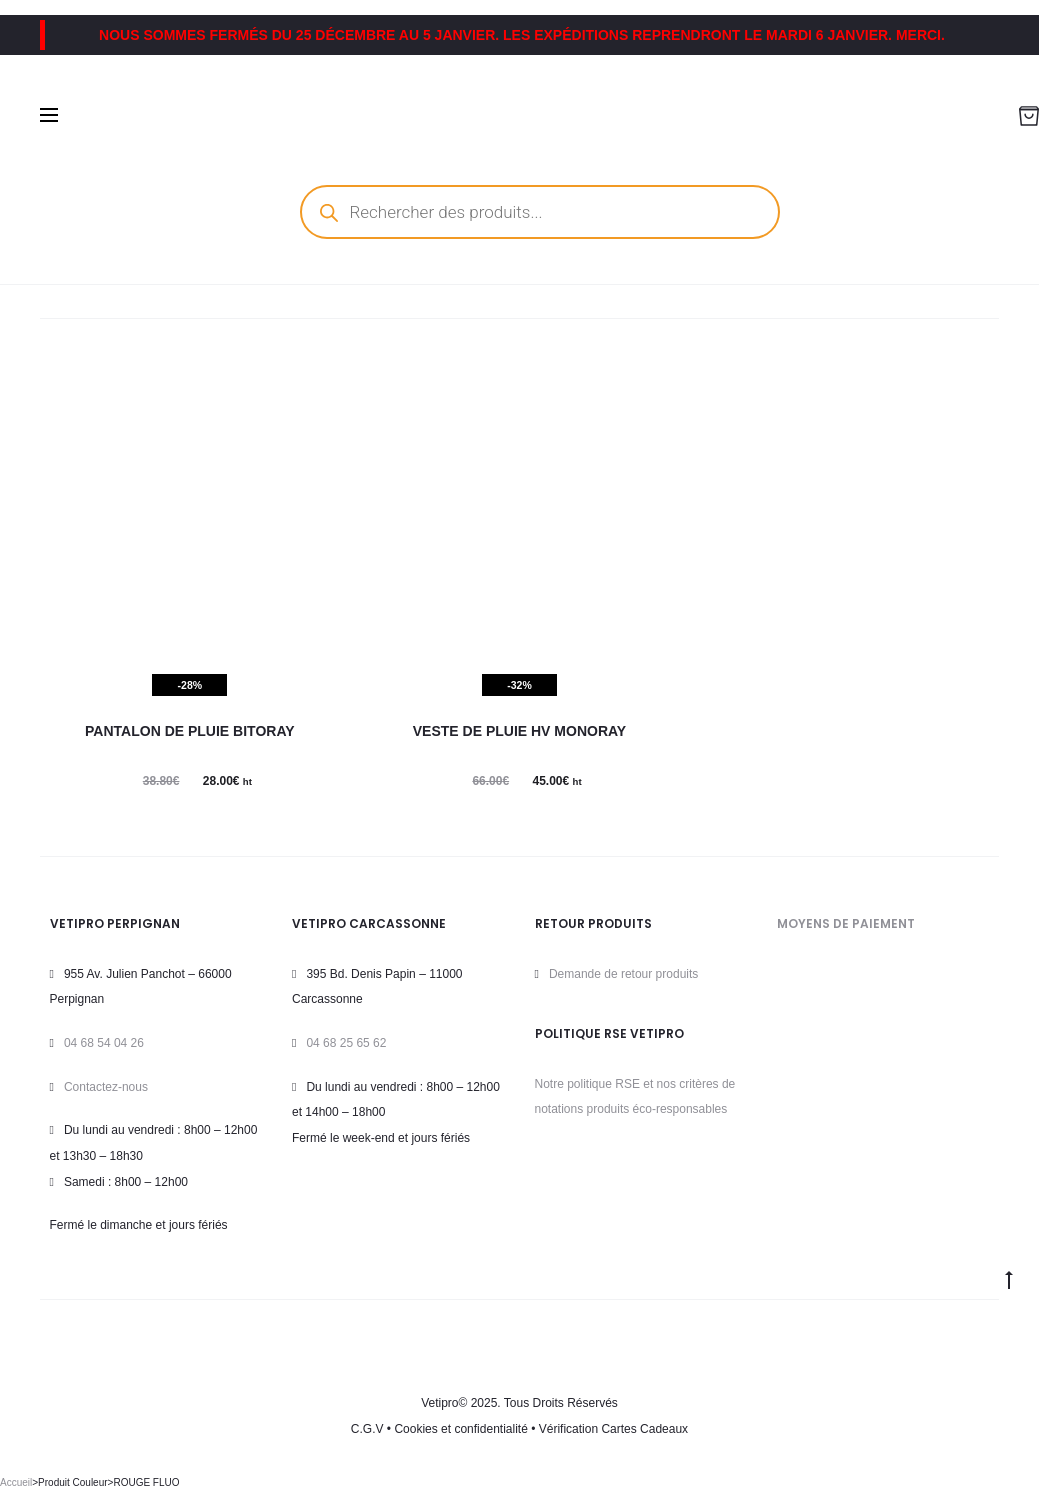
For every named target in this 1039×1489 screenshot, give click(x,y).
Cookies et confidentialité (460, 1429)
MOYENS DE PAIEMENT (846, 923)
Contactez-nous (106, 1087)
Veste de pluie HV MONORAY (519, 731)
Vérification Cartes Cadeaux (613, 1429)
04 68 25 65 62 (346, 1043)
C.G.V (367, 1429)
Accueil (16, 1482)
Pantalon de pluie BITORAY (190, 731)
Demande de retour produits (623, 974)
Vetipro (439, 1403)
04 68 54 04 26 (104, 1043)
